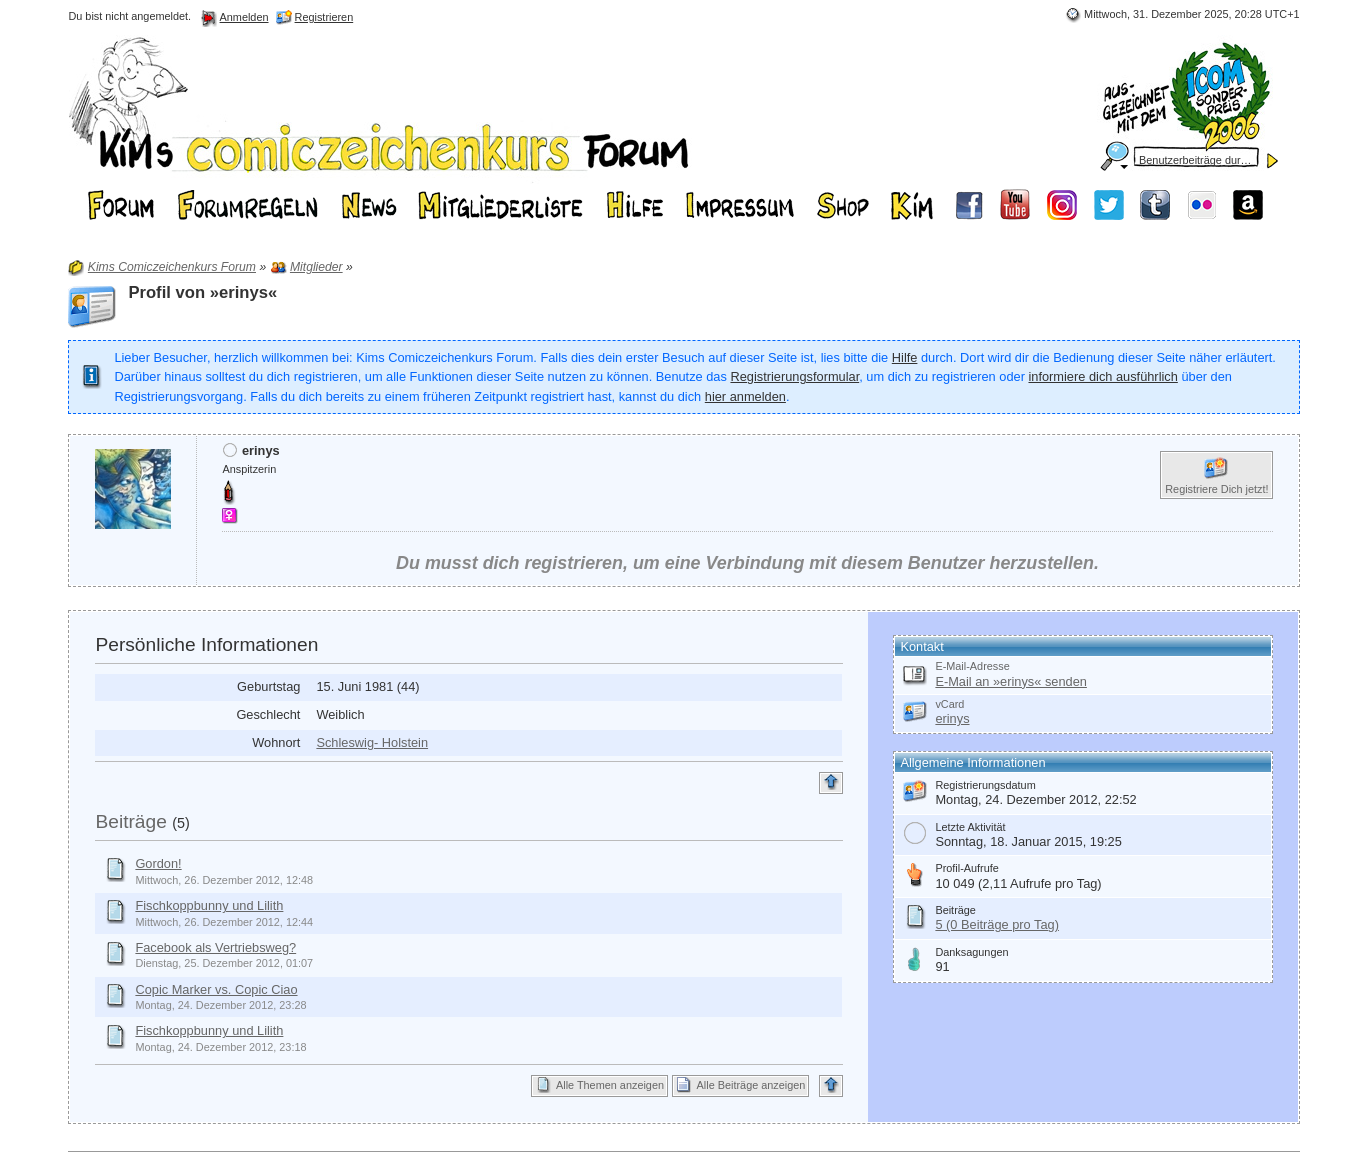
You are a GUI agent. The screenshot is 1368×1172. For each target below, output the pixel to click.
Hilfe (905, 357)
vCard (949, 704)
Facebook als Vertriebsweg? (215, 947)
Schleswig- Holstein (372, 742)
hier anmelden (745, 396)
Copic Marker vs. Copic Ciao (216, 989)
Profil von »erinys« (202, 292)
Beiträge (130, 821)
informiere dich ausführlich (1102, 376)
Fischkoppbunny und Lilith (209, 905)
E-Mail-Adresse (972, 666)
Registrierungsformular (794, 376)
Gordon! (158, 863)
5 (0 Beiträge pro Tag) (997, 924)
